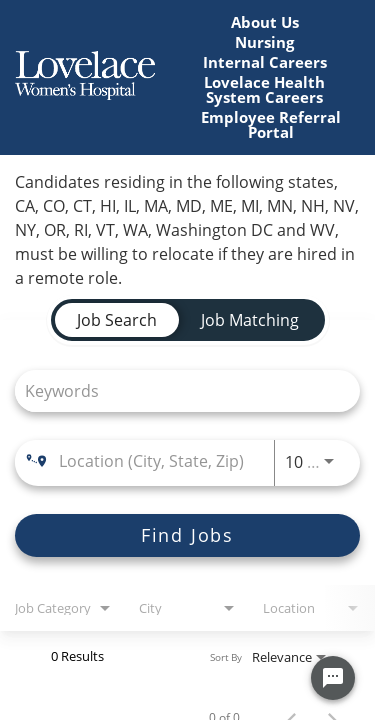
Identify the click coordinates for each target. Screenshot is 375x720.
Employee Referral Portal (271, 125)
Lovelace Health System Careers (264, 90)
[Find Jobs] (187, 535)
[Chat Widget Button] (333, 678)
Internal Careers (265, 62)
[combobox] (177, 390)
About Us (265, 22)
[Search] (187, 535)
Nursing (264, 42)
